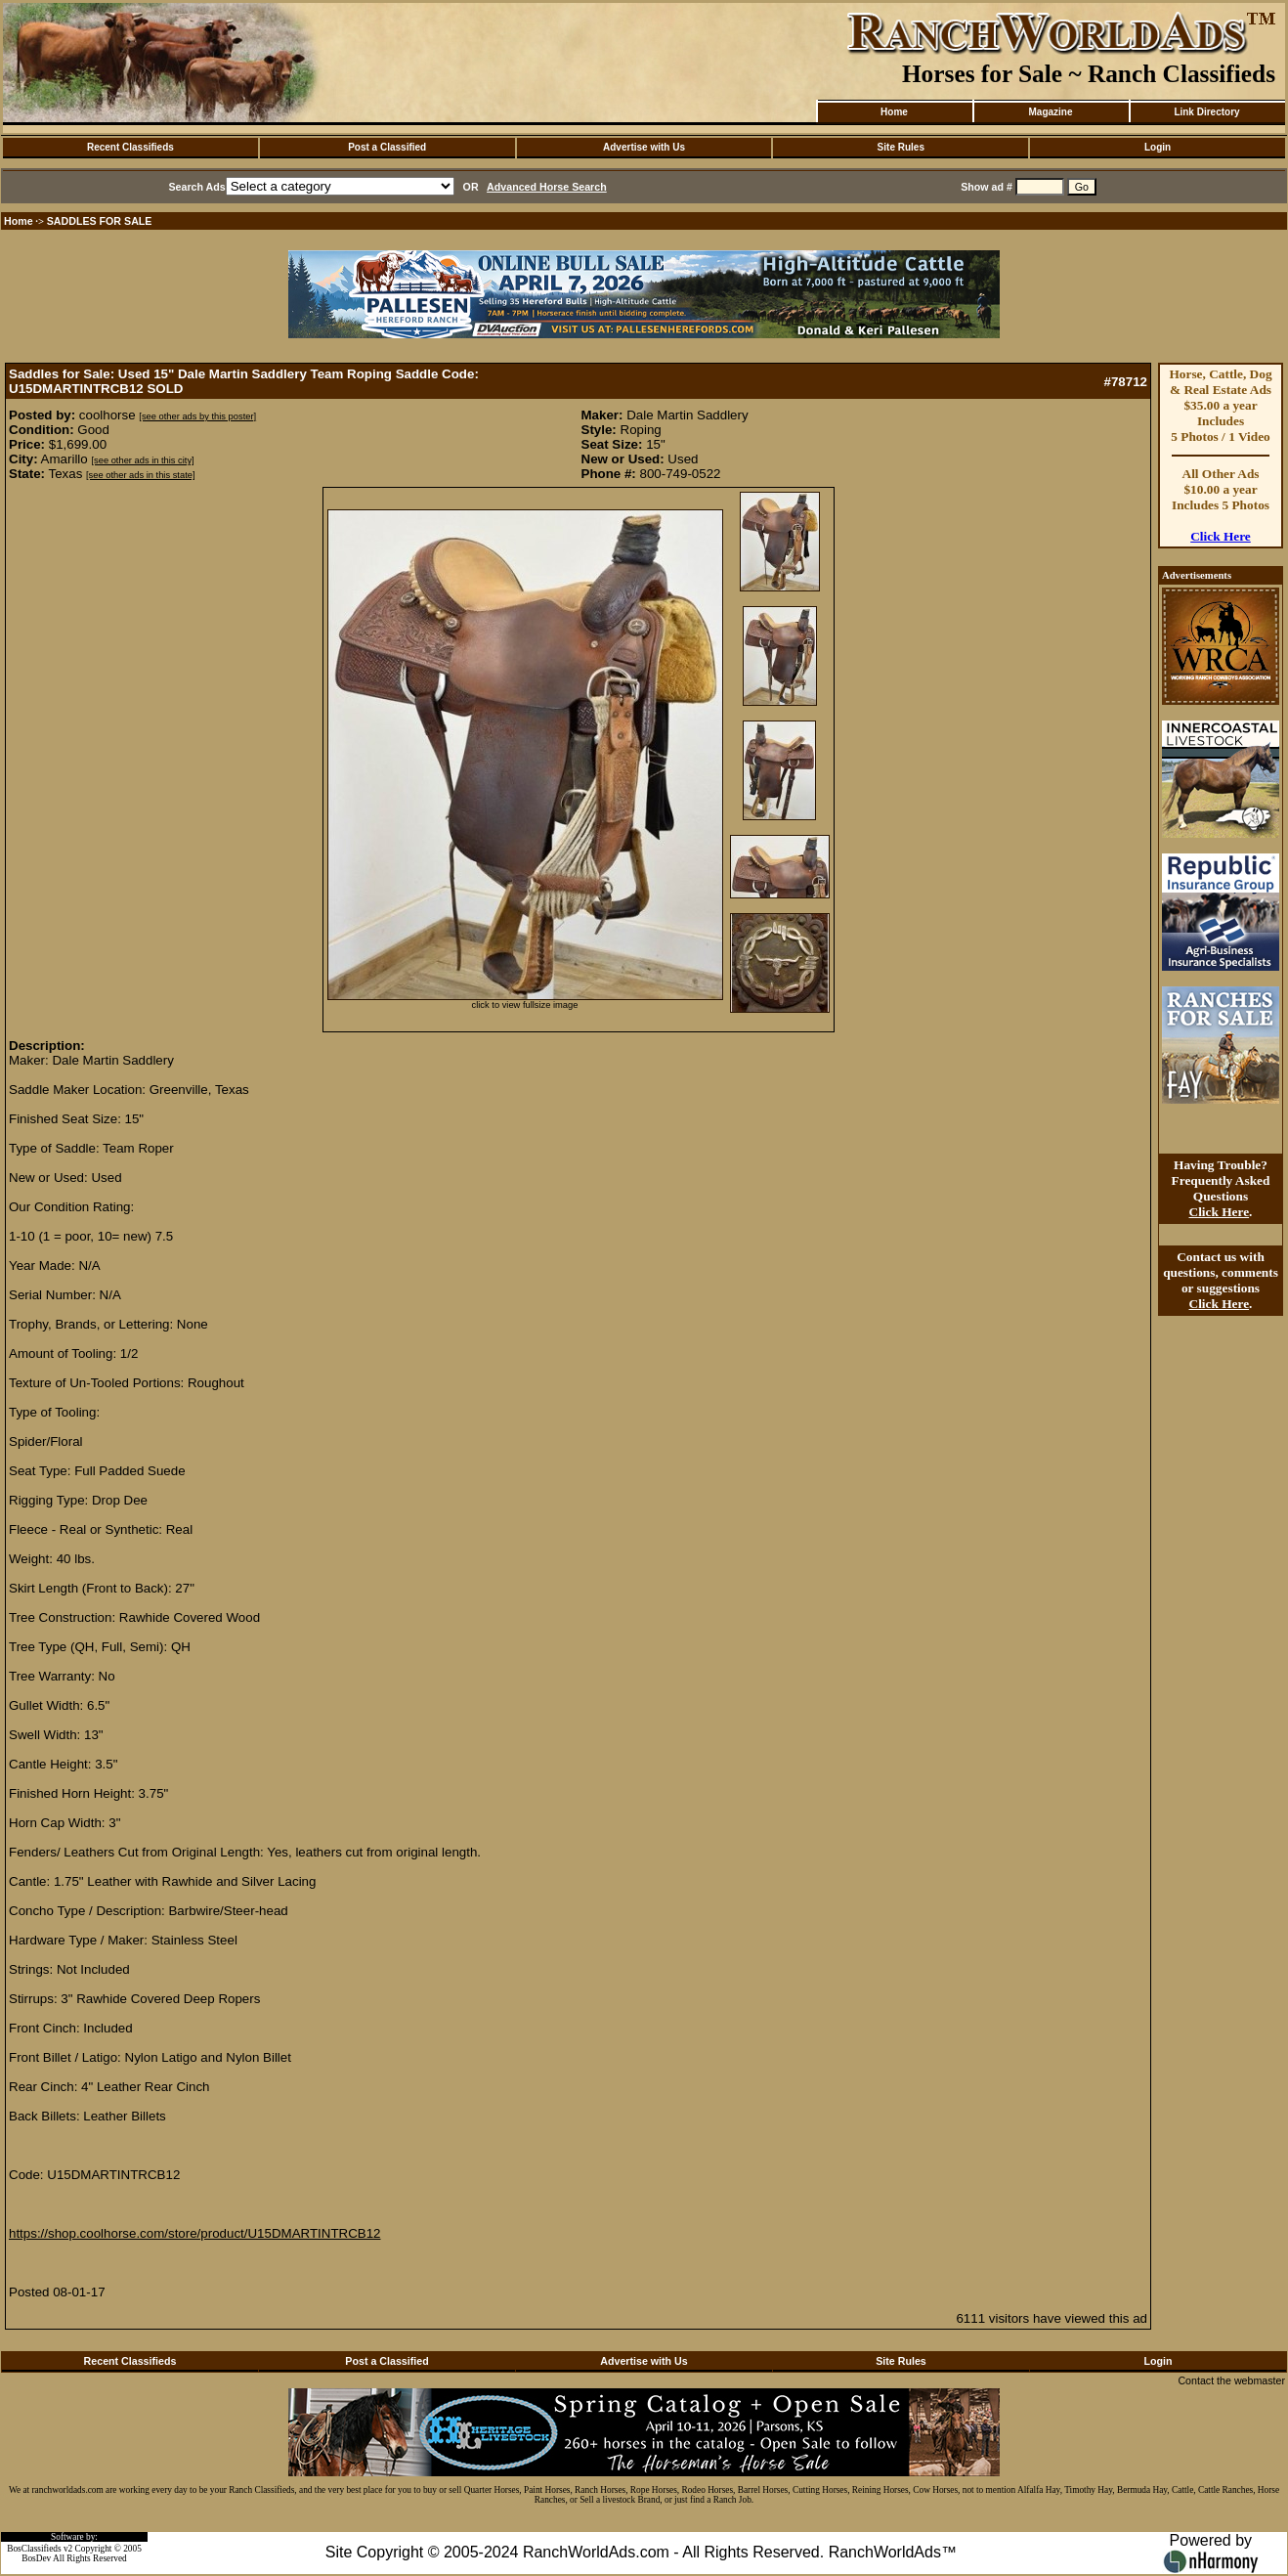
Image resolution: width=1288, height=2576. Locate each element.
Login (1157, 147)
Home (894, 112)
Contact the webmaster (1231, 2380)
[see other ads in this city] (142, 460)
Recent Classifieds (130, 147)
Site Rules (901, 147)
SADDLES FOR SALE (99, 221)
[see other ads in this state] (140, 475)
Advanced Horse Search (547, 187)
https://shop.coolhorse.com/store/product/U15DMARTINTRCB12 (195, 2233)
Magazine (1050, 112)
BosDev (36, 2558)
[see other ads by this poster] (197, 416)
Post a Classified (387, 147)
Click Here (1220, 536)
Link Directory (1206, 112)
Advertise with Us (644, 147)
